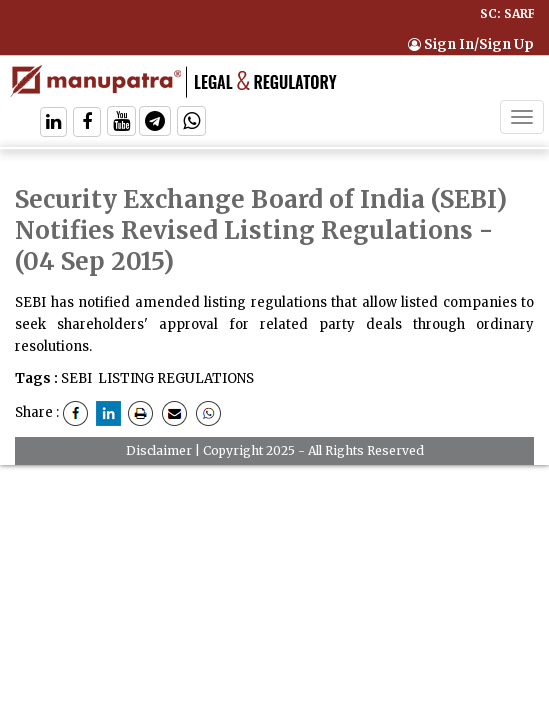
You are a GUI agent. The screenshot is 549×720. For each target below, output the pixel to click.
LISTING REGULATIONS (176, 378)
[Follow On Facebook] (87, 123)
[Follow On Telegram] (155, 123)
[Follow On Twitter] (121, 123)
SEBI (76, 378)
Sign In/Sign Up (471, 44)
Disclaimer (159, 450)
